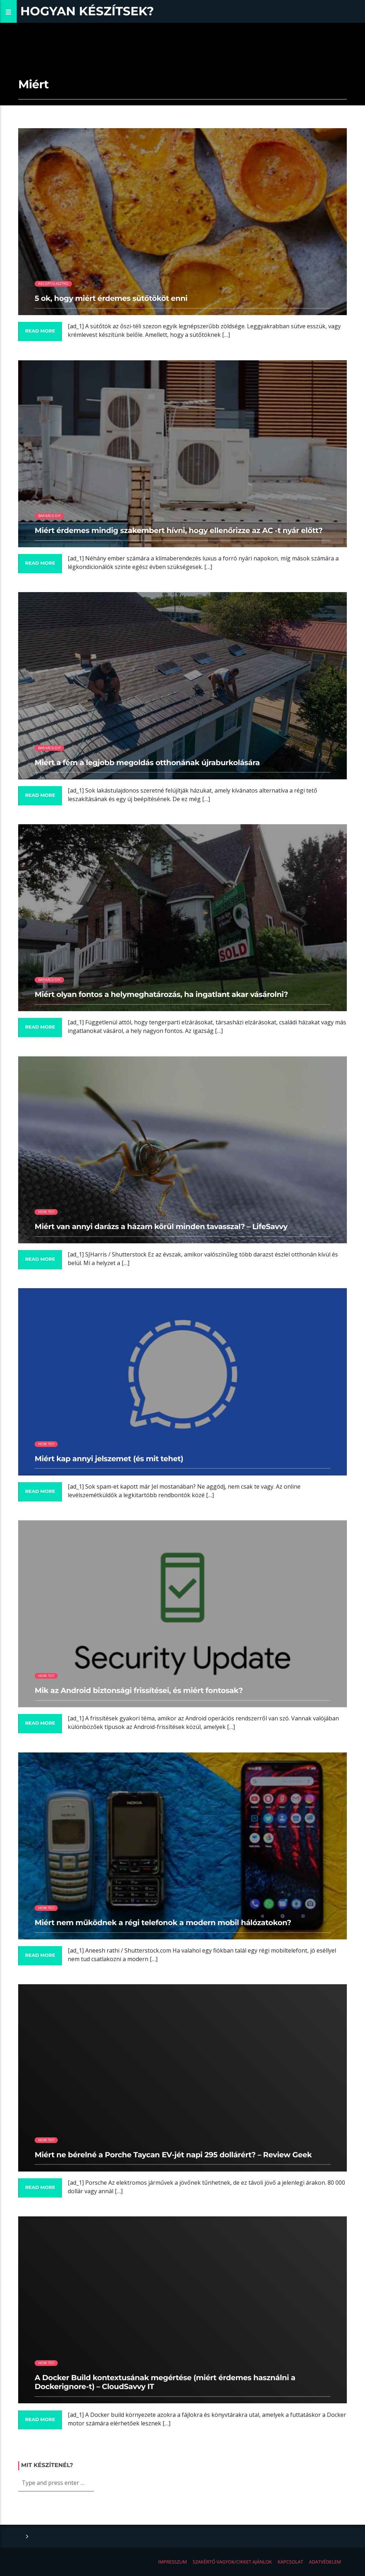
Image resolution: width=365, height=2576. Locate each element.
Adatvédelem (325, 2562)
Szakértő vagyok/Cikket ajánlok (232, 2562)
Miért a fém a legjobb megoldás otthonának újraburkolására (147, 762)
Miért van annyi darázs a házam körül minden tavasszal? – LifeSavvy (161, 1226)
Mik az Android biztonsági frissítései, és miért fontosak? (139, 1690)
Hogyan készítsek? (87, 11)
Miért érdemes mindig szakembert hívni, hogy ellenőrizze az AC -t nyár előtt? (179, 530)
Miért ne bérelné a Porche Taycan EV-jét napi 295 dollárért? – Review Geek (173, 2155)
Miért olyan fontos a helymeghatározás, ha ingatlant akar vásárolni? (161, 994)
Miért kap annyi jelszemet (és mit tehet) (109, 1458)
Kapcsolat (290, 2562)
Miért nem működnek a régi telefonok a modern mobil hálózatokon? (163, 1922)
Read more (40, 331)
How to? (46, 1211)
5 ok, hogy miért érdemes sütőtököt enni (111, 298)
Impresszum (172, 2562)
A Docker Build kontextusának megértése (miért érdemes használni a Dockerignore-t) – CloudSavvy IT (165, 2382)
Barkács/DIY (49, 515)
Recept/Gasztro (53, 283)
